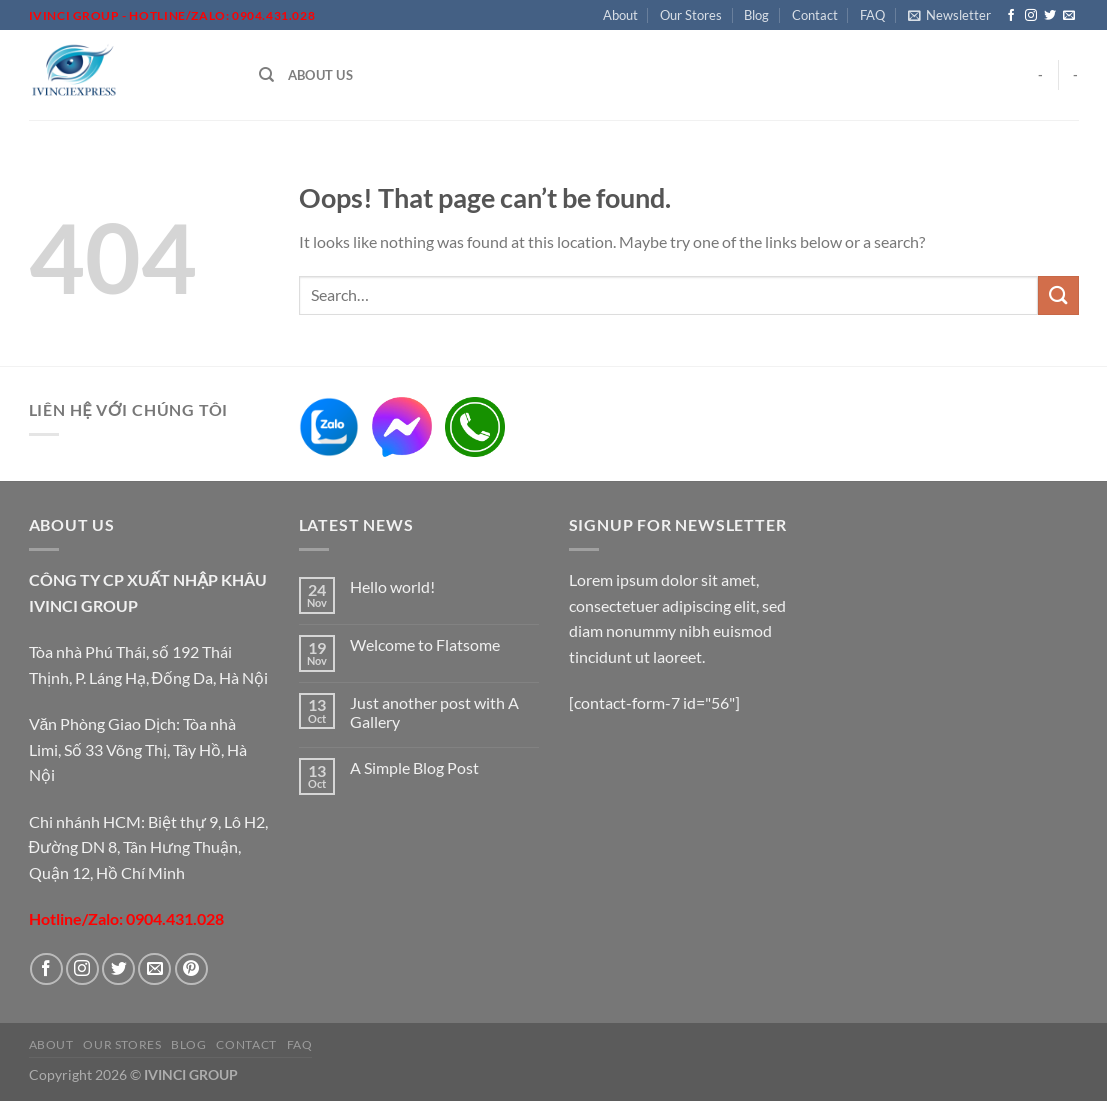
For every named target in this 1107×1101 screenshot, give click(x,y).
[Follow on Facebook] (1011, 16)
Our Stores (691, 15)
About (620, 15)
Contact (815, 15)
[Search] (266, 75)
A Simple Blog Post (414, 767)
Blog (756, 15)
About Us (320, 75)
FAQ (872, 15)
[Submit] (1058, 295)
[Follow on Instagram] (1031, 16)
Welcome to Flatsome (425, 644)
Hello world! (392, 586)
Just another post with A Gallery (434, 712)
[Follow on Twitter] (1050, 16)
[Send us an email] (1069, 16)
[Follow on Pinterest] (191, 969)
